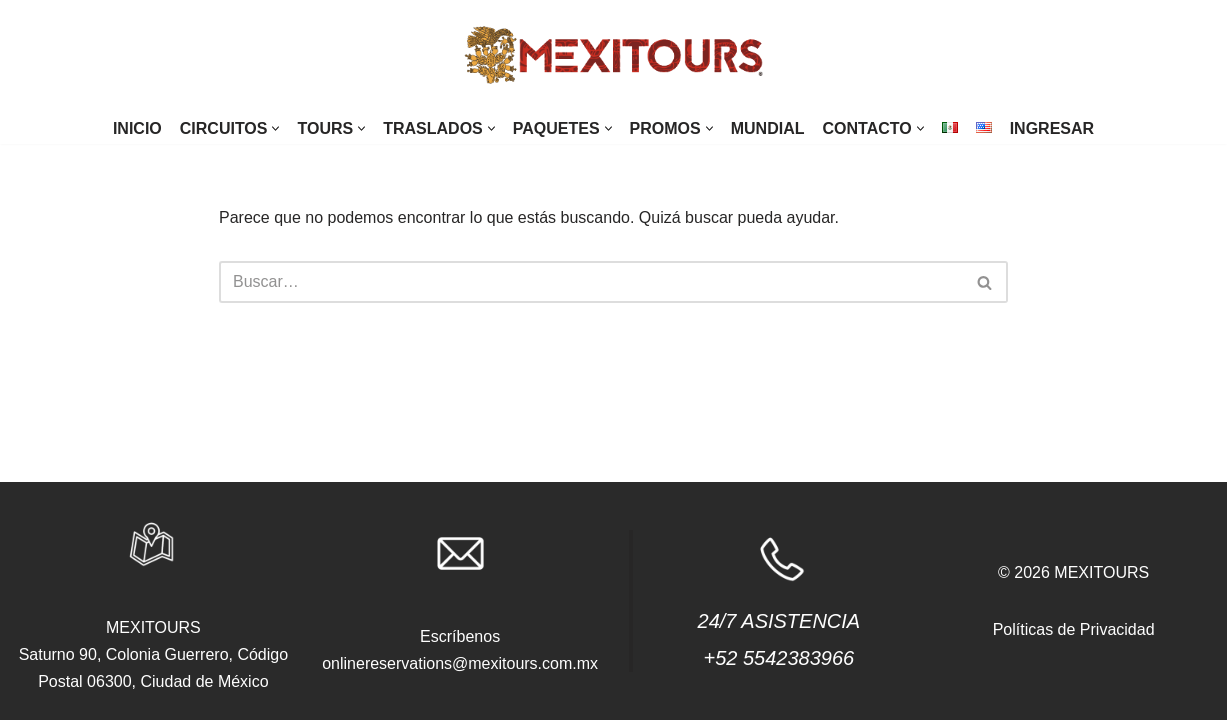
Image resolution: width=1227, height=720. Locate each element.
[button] (275, 128)
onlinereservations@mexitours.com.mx (460, 663)
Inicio (137, 128)
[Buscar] (591, 282)
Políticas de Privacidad (1074, 629)
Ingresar (1052, 128)
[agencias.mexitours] (613, 56)
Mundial (768, 128)
